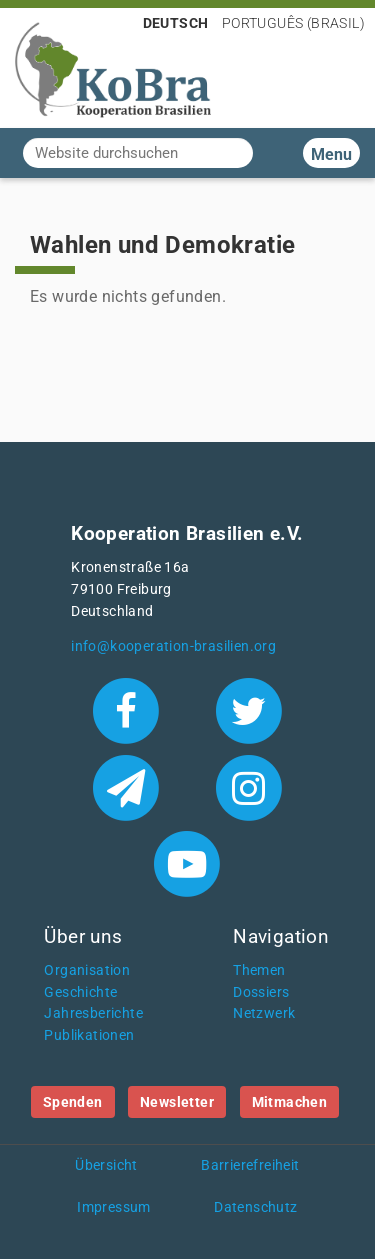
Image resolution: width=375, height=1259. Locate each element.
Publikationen (89, 1035)
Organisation (87, 970)
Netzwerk (264, 1013)
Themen (259, 970)
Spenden (73, 1102)
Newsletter (177, 1102)
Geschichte (80, 992)
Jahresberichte (93, 1013)
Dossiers (261, 992)
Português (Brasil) (293, 23)
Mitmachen (290, 1102)
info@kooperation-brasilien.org (173, 646)
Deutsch (176, 23)
